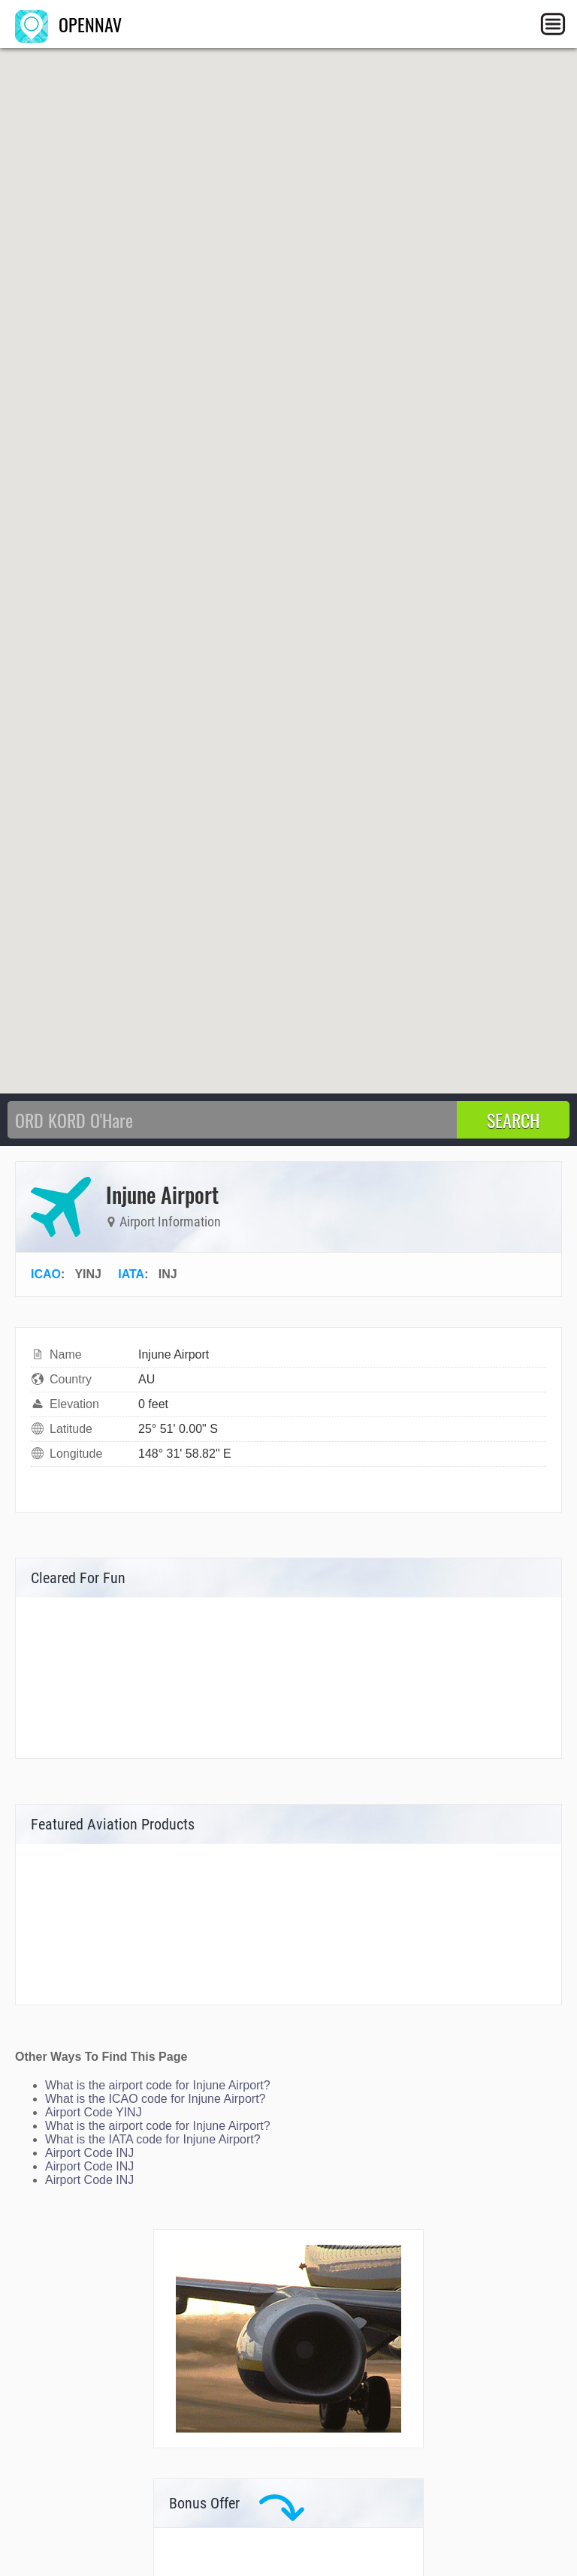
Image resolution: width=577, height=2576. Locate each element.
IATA (131, 1274)
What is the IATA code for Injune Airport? (153, 2139)
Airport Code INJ (89, 2152)
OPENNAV (68, 24)
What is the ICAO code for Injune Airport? (155, 2098)
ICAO (46, 1274)
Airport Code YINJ (93, 2112)
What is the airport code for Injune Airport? (157, 2085)
